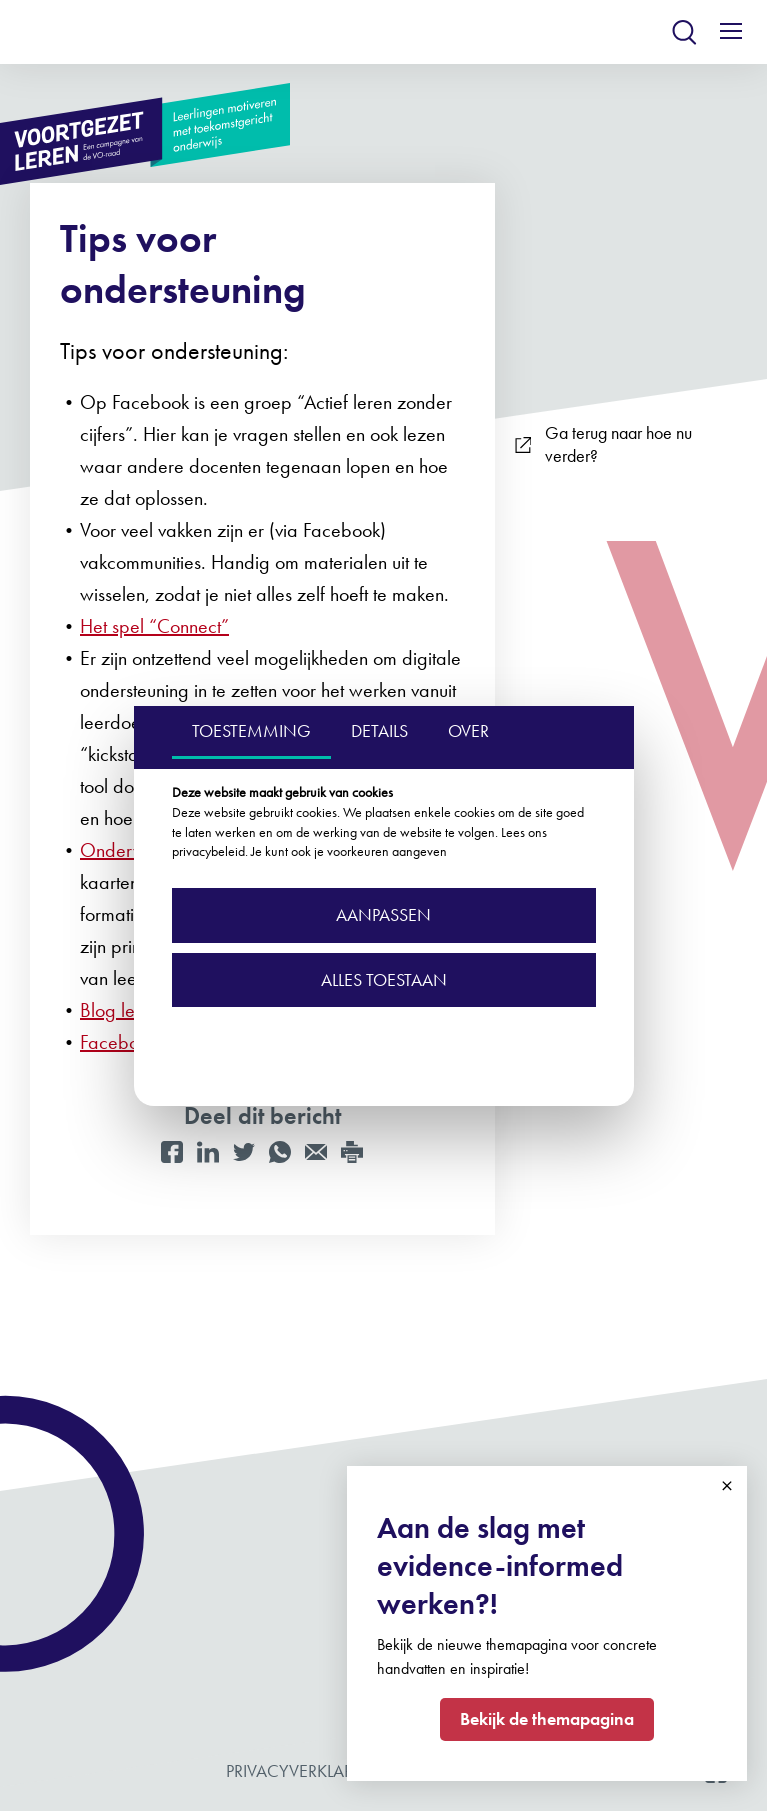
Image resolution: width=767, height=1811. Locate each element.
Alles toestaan (384, 979)
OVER (468, 730)
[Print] (352, 1152)
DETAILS (379, 730)
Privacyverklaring (305, 1770)
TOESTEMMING (251, 730)
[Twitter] (244, 1152)
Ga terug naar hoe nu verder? (603, 444)
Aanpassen (383, 914)
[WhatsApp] (280, 1152)
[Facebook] (172, 1152)
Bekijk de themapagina (547, 1718)
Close (727, 1486)
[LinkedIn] (208, 1152)
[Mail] (316, 1152)
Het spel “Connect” (154, 626)
